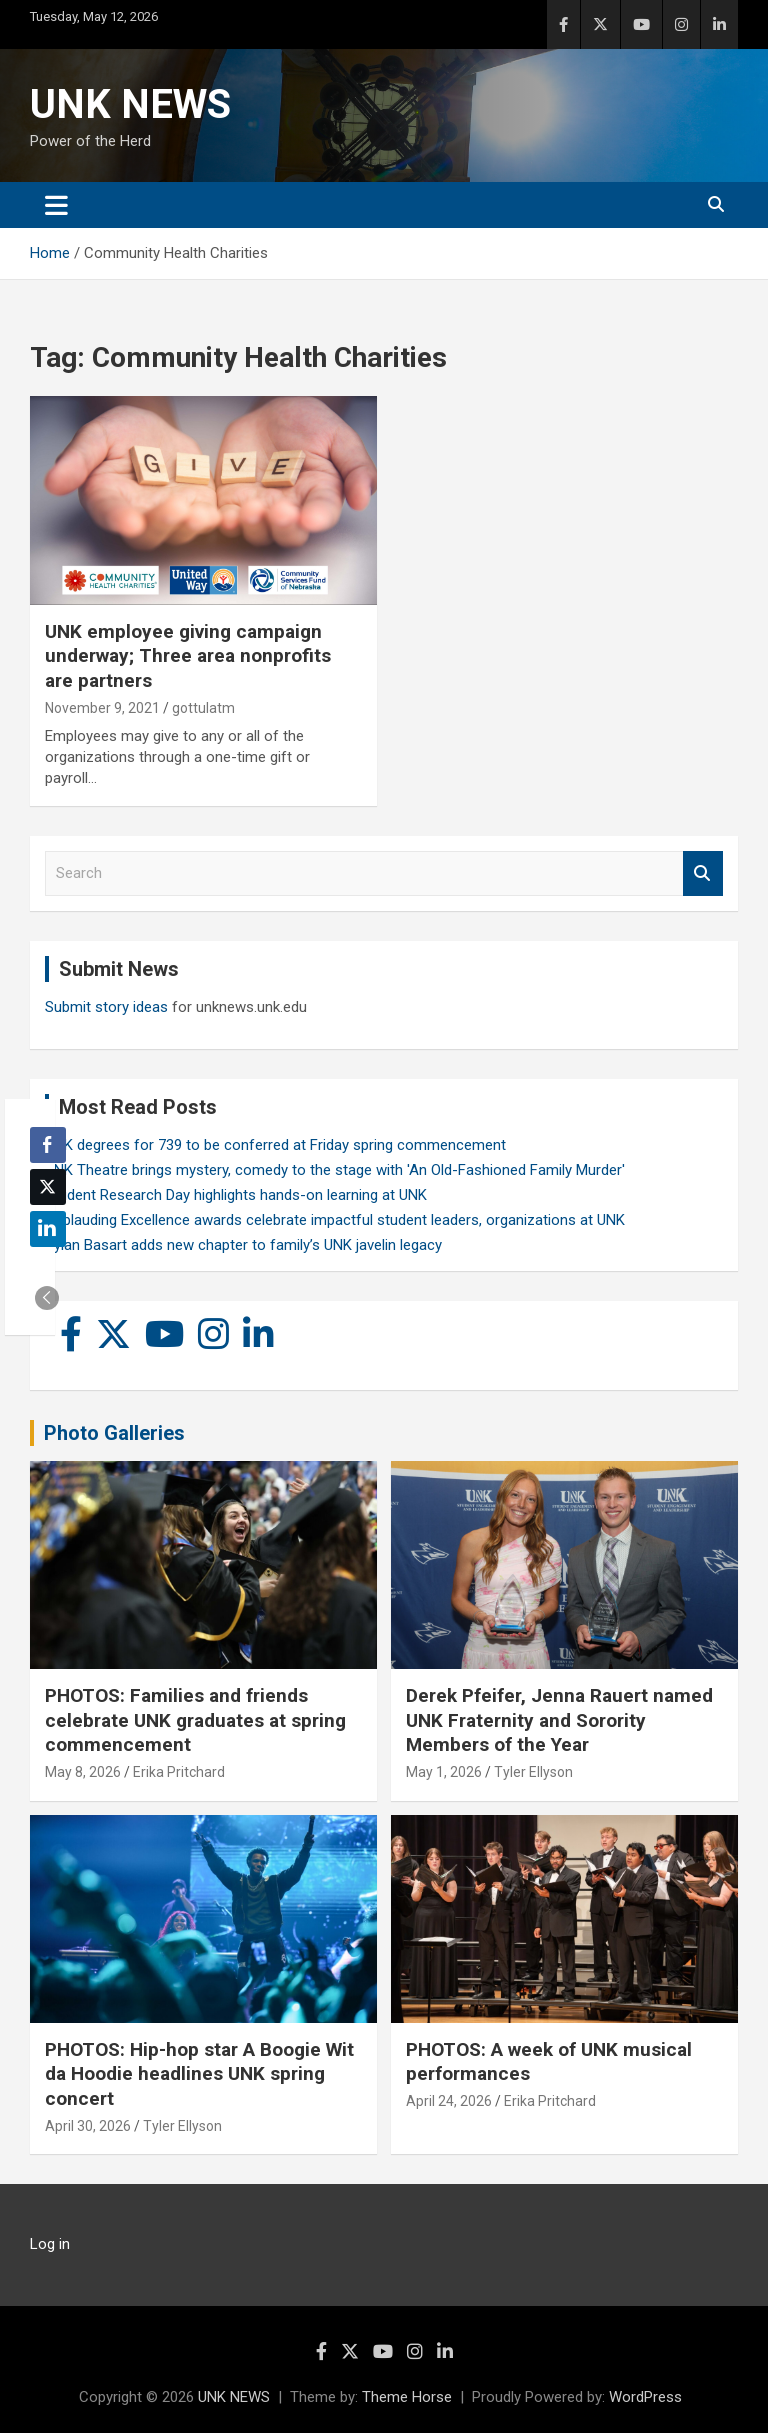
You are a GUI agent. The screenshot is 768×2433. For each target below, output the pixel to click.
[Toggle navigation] (56, 205)
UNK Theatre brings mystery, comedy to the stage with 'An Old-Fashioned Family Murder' (335, 1170)
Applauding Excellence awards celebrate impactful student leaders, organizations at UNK (335, 1220)
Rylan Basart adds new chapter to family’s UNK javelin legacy (243, 1245)
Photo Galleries (114, 1433)
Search (703, 873)
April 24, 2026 (449, 2101)
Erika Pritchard (179, 1772)
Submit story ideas (106, 1007)
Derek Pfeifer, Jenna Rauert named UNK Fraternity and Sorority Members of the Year (559, 1720)
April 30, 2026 (88, 2126)
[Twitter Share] (48, 1187)
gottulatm (203, 708)
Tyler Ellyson (533, 1772)
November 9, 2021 (102, 708)
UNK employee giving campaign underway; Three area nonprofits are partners (188, 656)
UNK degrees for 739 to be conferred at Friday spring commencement (275, 1145)
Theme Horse (407, 2397)
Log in (50, 2244)
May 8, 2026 (83, 1772)
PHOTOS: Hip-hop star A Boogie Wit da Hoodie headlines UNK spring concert (199, 2074)
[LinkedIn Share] (48, 1229)
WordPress (645, 2397)
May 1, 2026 (444, 1772)
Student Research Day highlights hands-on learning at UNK (236, 1195)
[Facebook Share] (48, 1145)
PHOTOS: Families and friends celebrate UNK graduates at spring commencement (195, 1720)
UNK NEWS (130, 104)
